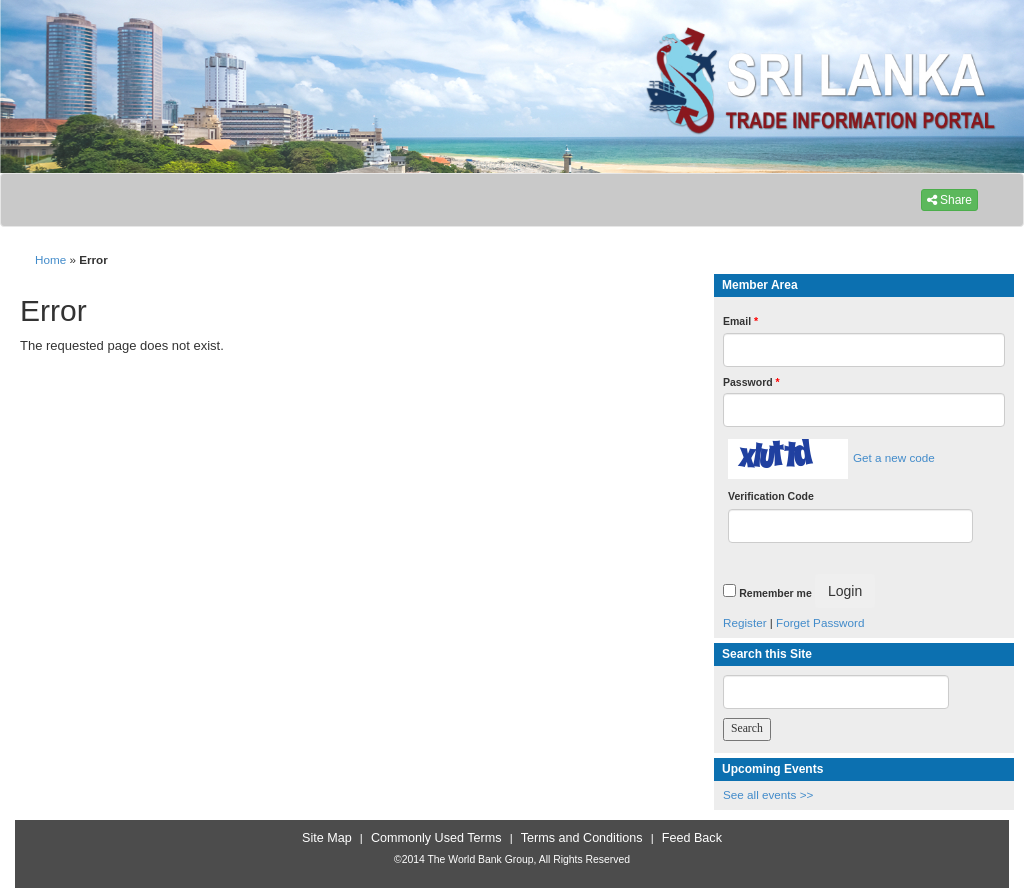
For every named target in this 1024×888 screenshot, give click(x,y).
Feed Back (692, 838)
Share (949, 200)
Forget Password (820, 622)
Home (50, 259)
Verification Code (771, 496)
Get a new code (894, 457)
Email (740, 321)
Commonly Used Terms (436, 838)
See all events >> (768, 794)
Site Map (327, 838)
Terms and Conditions (582, 838)
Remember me (775, 593)
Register (745, 622)
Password (751, 382)
